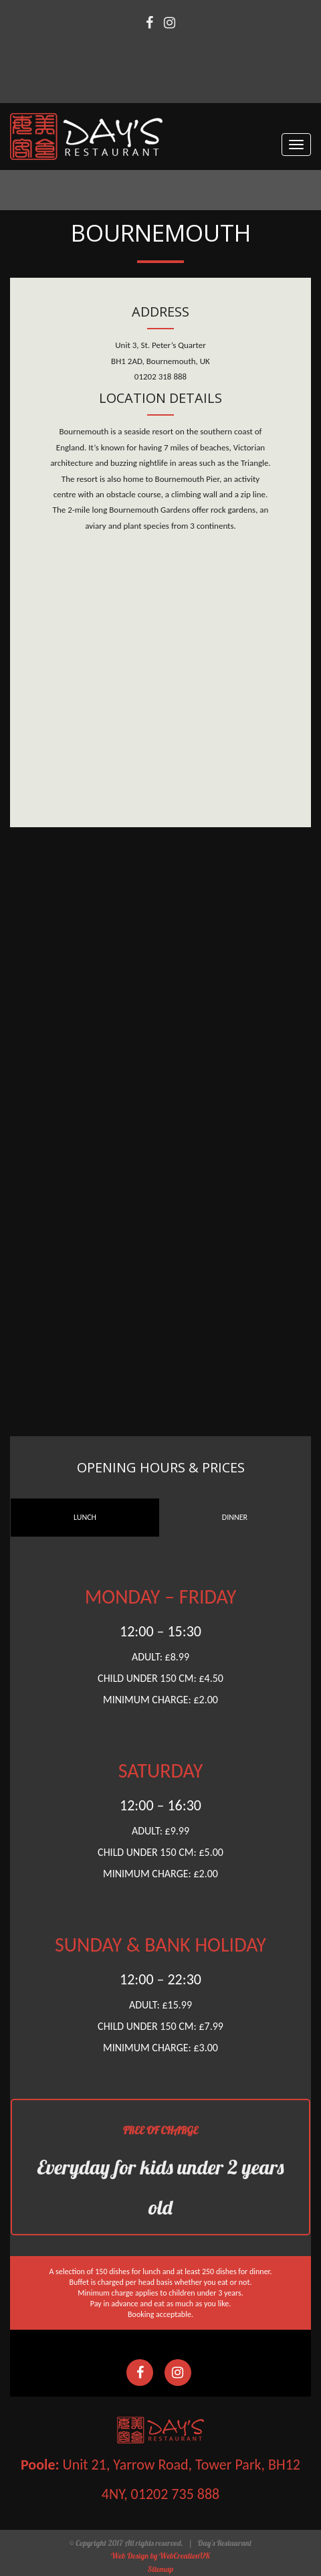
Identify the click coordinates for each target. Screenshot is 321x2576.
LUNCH (85, 1517)
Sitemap (161, 2569)
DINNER (234, 1517)
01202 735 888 (175, 2494)
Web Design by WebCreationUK (160, 2556)
